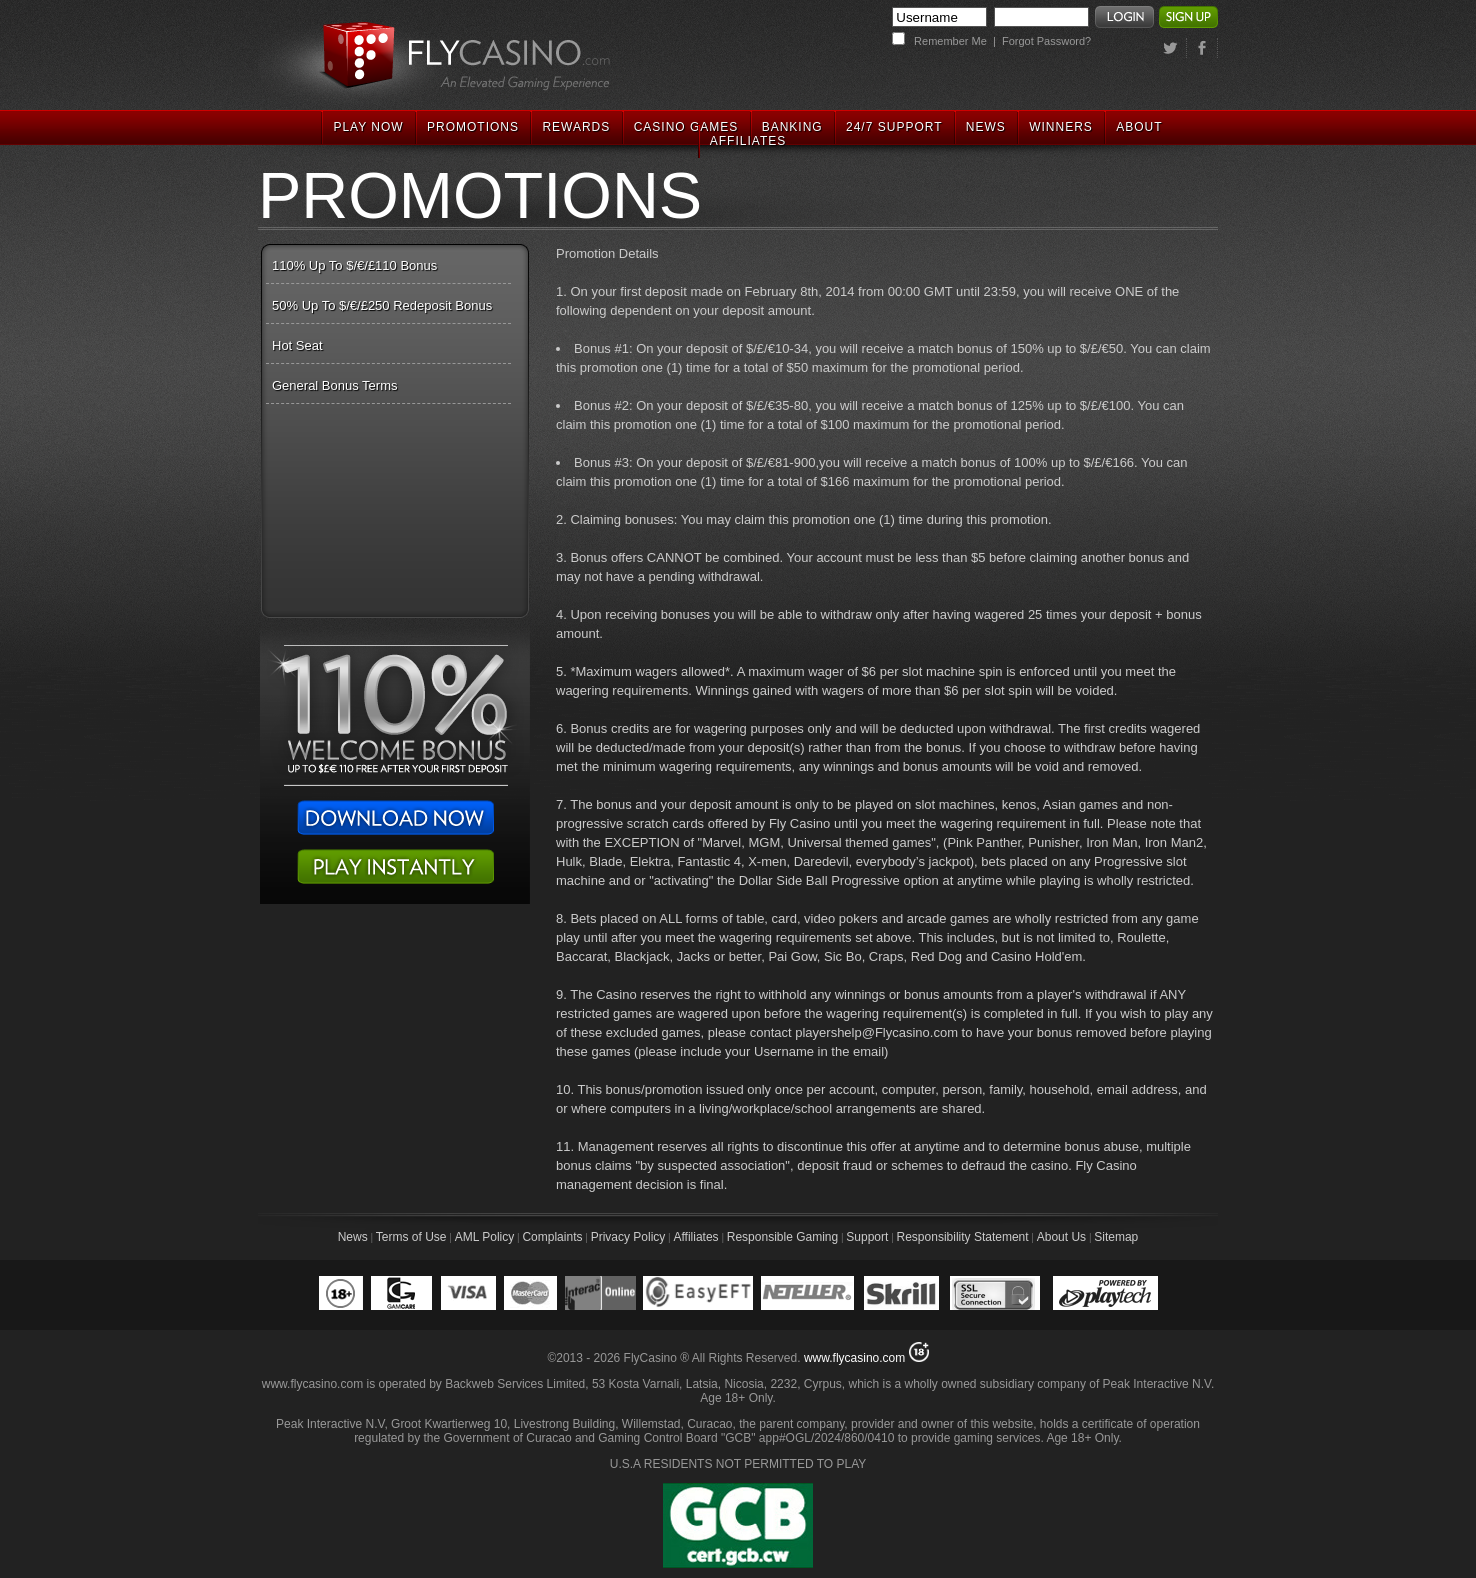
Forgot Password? (1046, 41)
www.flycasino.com (854, 1358)
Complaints (552, 1237)
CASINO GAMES (686, 127)
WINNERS (1061, 127)
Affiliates (695, 1237)
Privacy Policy (628, 1237)
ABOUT (1139, 127)
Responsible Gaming (782, 1237)
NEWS (986, 127)
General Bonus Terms (335, 385)
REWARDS (576, 127)
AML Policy (485, 1237)
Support (867, 1237)
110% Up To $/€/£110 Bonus (354, 265)
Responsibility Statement (963, 1237)
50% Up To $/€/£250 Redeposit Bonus (382, 305)
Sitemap (1116, 1237)
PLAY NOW (368, 127)
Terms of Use (411, 1237)
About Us (1061, 1237)
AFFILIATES (748, 141)
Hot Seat (297, 345)
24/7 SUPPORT (894, 127)
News (353, 1237)
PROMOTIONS (473, 127)
